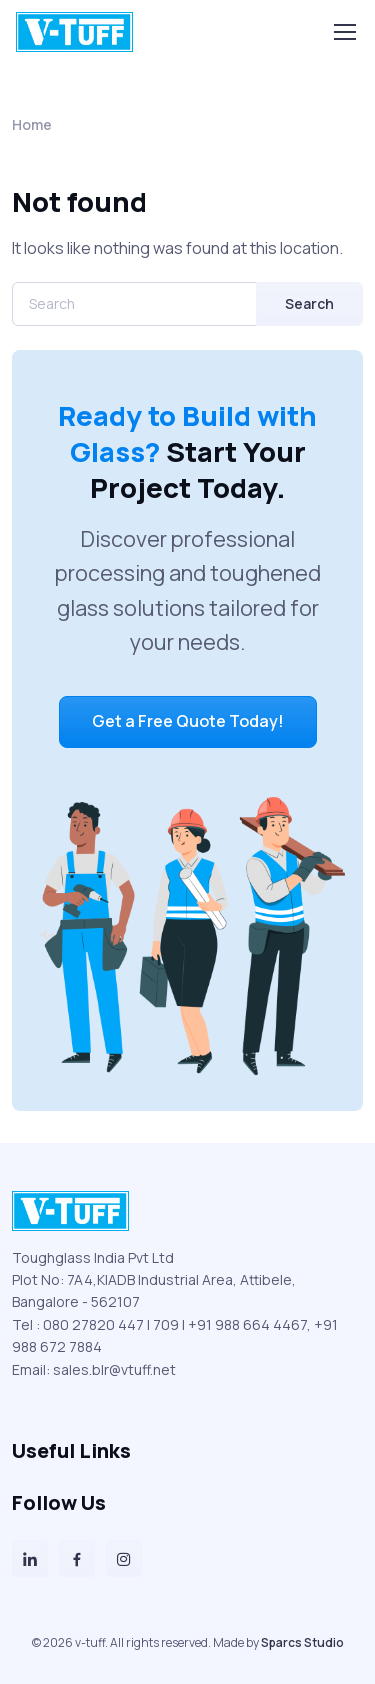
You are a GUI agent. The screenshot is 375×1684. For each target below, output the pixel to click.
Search (309, 303)
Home (32, 124)
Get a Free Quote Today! (188, 721)
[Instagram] (124, 1559)
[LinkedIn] (30, 1559)
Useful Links (71, 1450)
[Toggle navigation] (344, 32)
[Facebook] (77, 1559)
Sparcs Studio (302, 1642)
